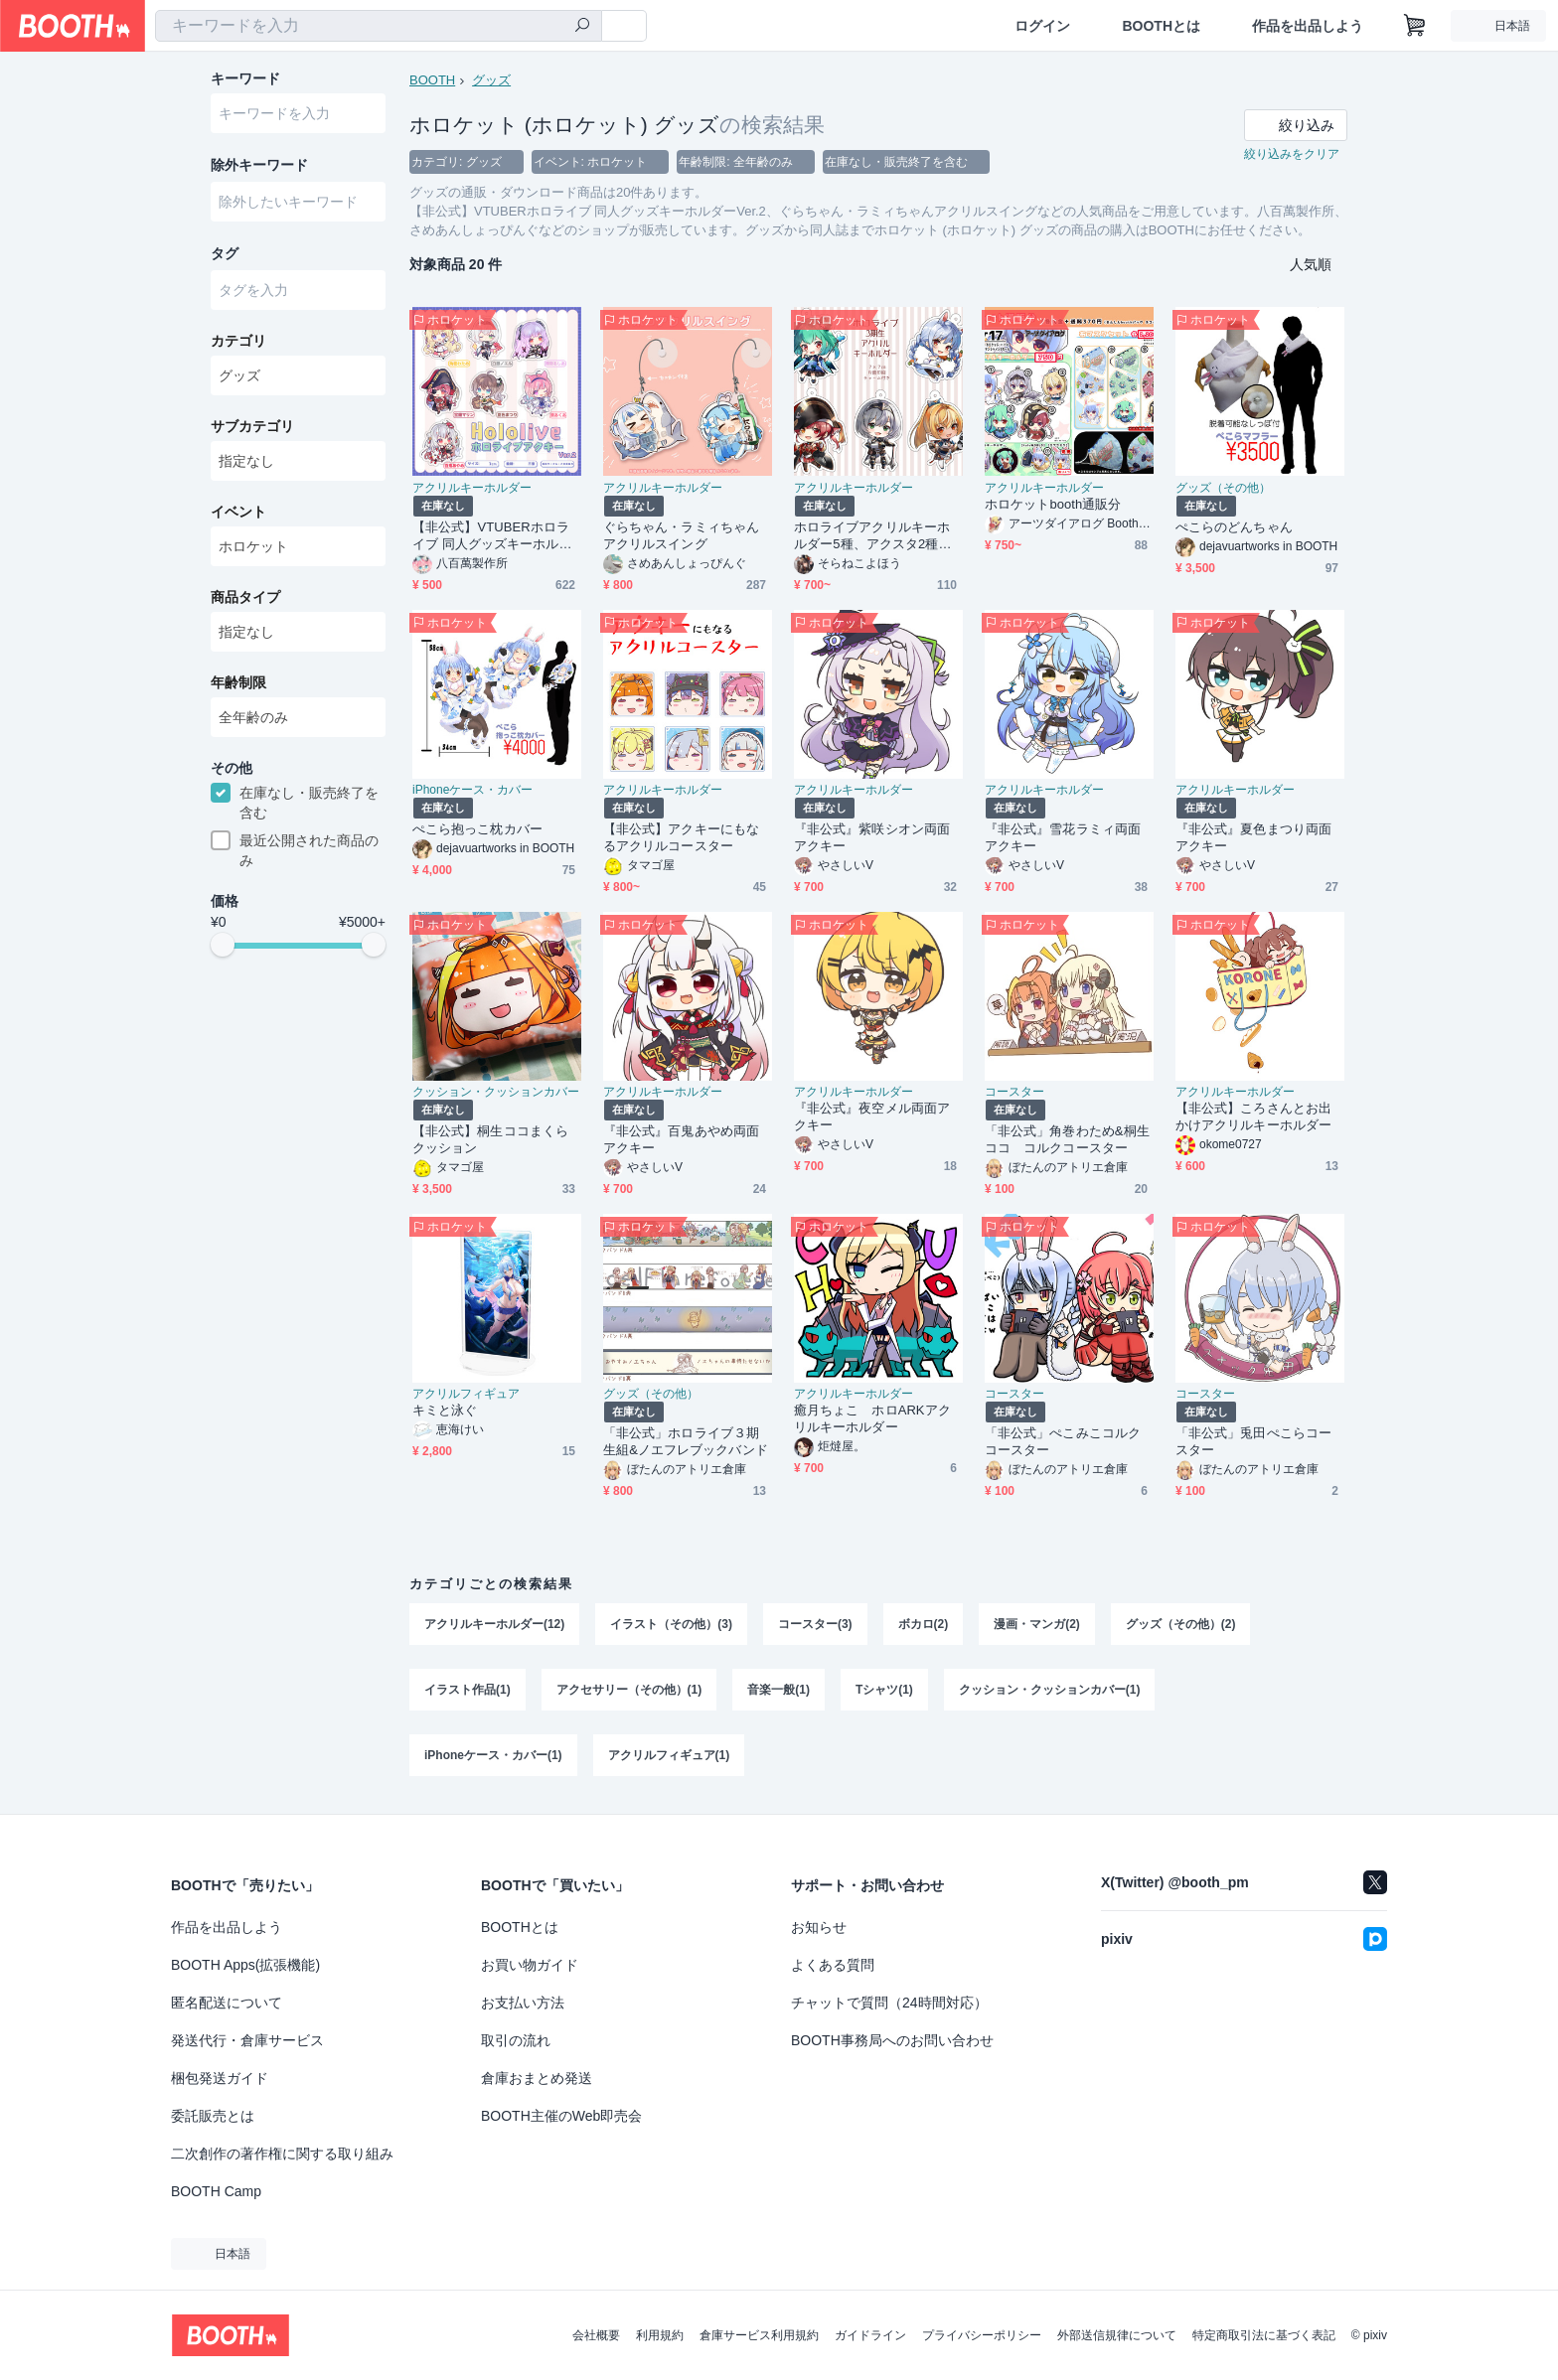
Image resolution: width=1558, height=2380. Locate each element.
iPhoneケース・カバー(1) (493, 1756)
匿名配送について (226, 2002)
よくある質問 (832, 1965)
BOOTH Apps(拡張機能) (245, 1965)
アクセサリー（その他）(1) (629, 1691)
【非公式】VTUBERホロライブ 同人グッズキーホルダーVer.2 (492, 537)
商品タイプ (245, 599)
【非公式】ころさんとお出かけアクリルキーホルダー (1253, 1117)
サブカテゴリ (252, 428)
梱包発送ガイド (219, 2078)
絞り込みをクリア (1291, 155)
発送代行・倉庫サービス (247, 2040)
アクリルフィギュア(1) (669, 1756)
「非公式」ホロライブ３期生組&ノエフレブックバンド (685, 1442)
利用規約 (660, 2335)
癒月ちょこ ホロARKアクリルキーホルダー (872, 1419)
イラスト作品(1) (467, 1691)
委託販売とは (212, 2116)
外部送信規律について (1116, 2335)
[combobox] (378, 26)
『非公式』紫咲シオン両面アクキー (872, 838)
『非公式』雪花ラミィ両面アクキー (1063, 838)
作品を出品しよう (1307, 26)
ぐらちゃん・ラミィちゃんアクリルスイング (681, 536)
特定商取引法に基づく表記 (1263, 2335)
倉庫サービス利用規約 (759, 2335)
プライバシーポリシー (981, 2335)
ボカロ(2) (923, 1625)
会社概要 (596, 2335)
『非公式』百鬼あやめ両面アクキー (681, 1140)
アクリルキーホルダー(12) (494, 1625)
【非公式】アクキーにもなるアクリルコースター (681, 838)
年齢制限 (238, 684)
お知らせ (819, 1927)
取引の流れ (515, 2040)
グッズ (491, 80)
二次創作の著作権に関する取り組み (282, 2153)
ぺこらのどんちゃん (1234, 528)
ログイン (1042, 26)
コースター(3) (815, 1625)
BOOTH (432, 80)
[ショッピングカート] (1415, 26)
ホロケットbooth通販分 (1053, 505)
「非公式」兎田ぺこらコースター (1253, 1442)
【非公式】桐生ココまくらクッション (490, 1140)
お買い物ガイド (529, 1965)
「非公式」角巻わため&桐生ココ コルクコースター (1067, 1140)
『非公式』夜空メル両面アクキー (872, 1117)
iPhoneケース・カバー (472, 791)
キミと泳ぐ (444, 1411)
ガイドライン (870, 2335)
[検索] (582, 27)
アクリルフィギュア (466, 1395)
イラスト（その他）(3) (671, 1625)
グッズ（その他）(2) (1181, 1625)
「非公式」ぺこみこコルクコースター (1063, 1442)
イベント (238, 514)
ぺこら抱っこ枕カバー (477, 829)
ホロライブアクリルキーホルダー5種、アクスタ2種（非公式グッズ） (872, 537)
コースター (1014, 1093)
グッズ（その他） (1223, 489)
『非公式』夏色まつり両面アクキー (1253, 838)
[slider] (222, 948)
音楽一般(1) (778, 1691)
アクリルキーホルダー (472, 489)
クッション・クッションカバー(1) (1050, 1691)
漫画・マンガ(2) (1037, 1625)
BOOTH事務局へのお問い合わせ (892, 2040)
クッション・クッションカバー (495, 1093)
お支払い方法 (522, 2002)
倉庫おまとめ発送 (536, 2078)
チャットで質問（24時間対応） (889, 2002)
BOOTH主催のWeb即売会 (561, 2116)
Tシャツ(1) (884, 1691)
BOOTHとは (1161, 26)
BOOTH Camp (216, 2191)
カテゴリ (238, 343)
